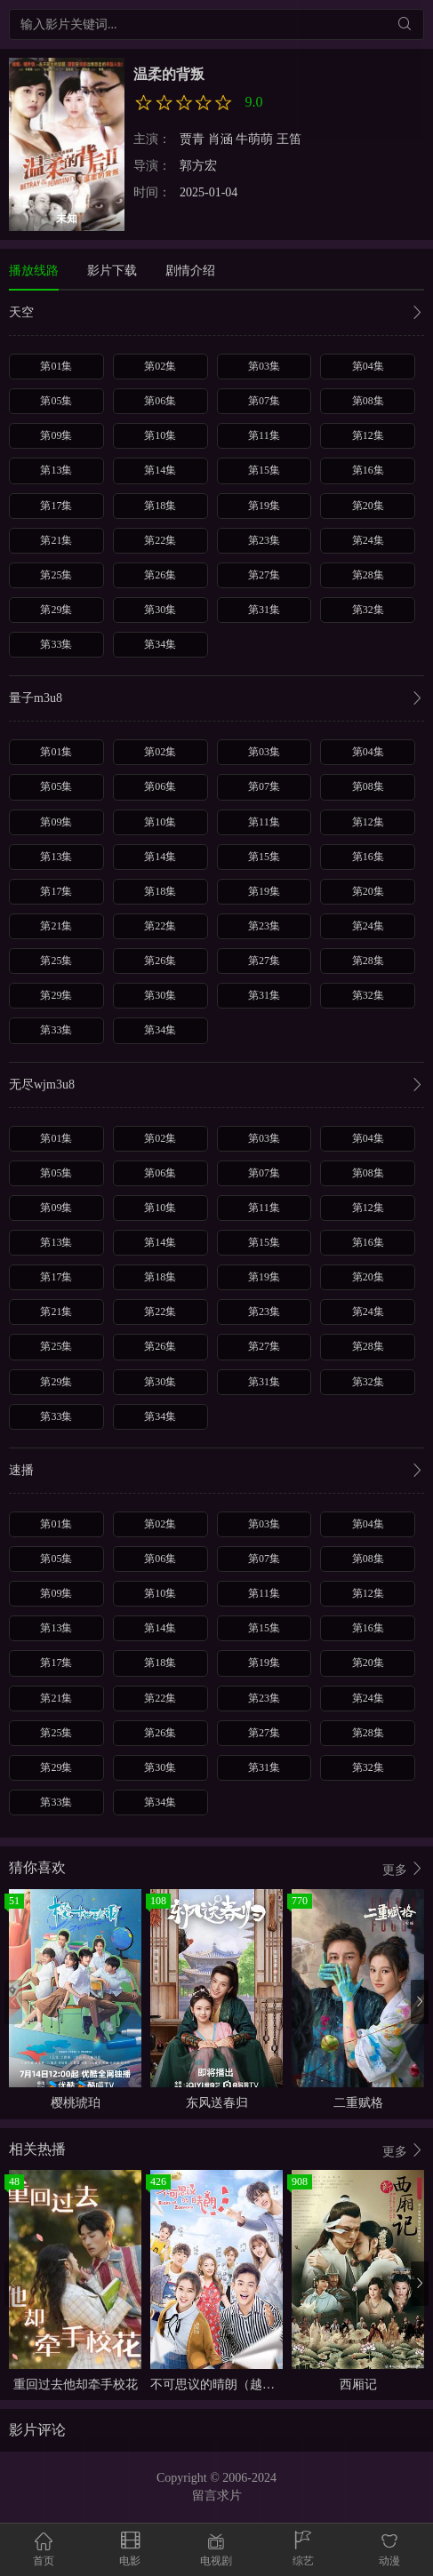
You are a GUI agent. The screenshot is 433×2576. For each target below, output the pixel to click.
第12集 (368, 435)
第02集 (160, 366)
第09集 (56, 435)
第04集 (368, 366)
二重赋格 (358, 2102)
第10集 (160, 435)
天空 (216, 314)
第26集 (160, 575)
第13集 (56, 470)
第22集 (160, 540)
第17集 (56, 505)
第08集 (368, 401)
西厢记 (358, 2384)
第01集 (56, 366)
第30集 (160, 609)
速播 (216, 1472)
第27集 (264, 575)
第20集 (368, 505)
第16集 (368, 470)
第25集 (56, 575)
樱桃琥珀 (75, 2102)
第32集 (368, 609)
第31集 (264, 609)
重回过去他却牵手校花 (75, 2384)
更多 (403, 1869)
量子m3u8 (216, 700)
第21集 (56, 540)
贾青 (192, 139)
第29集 (56, 609)
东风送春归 (217, 2102)
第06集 (160, 401)
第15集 (264, 470)
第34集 (160, 644)
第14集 (160, 470)
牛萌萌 (254, 139)
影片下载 (112, 270)
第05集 (56, 401)
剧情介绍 (190, 270)
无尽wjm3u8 (216, 1086)
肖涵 (220, 139)
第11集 (264, 435)
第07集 (264, 401)
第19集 (264, 505)
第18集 (160, 505)
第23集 (264, 540)
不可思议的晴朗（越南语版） (231, 2384)
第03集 (264, 366)
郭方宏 (198, 165)
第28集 (368, 575)
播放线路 (34, 270)
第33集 (56, 644)
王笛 (289, 139)
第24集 (368, 540)
